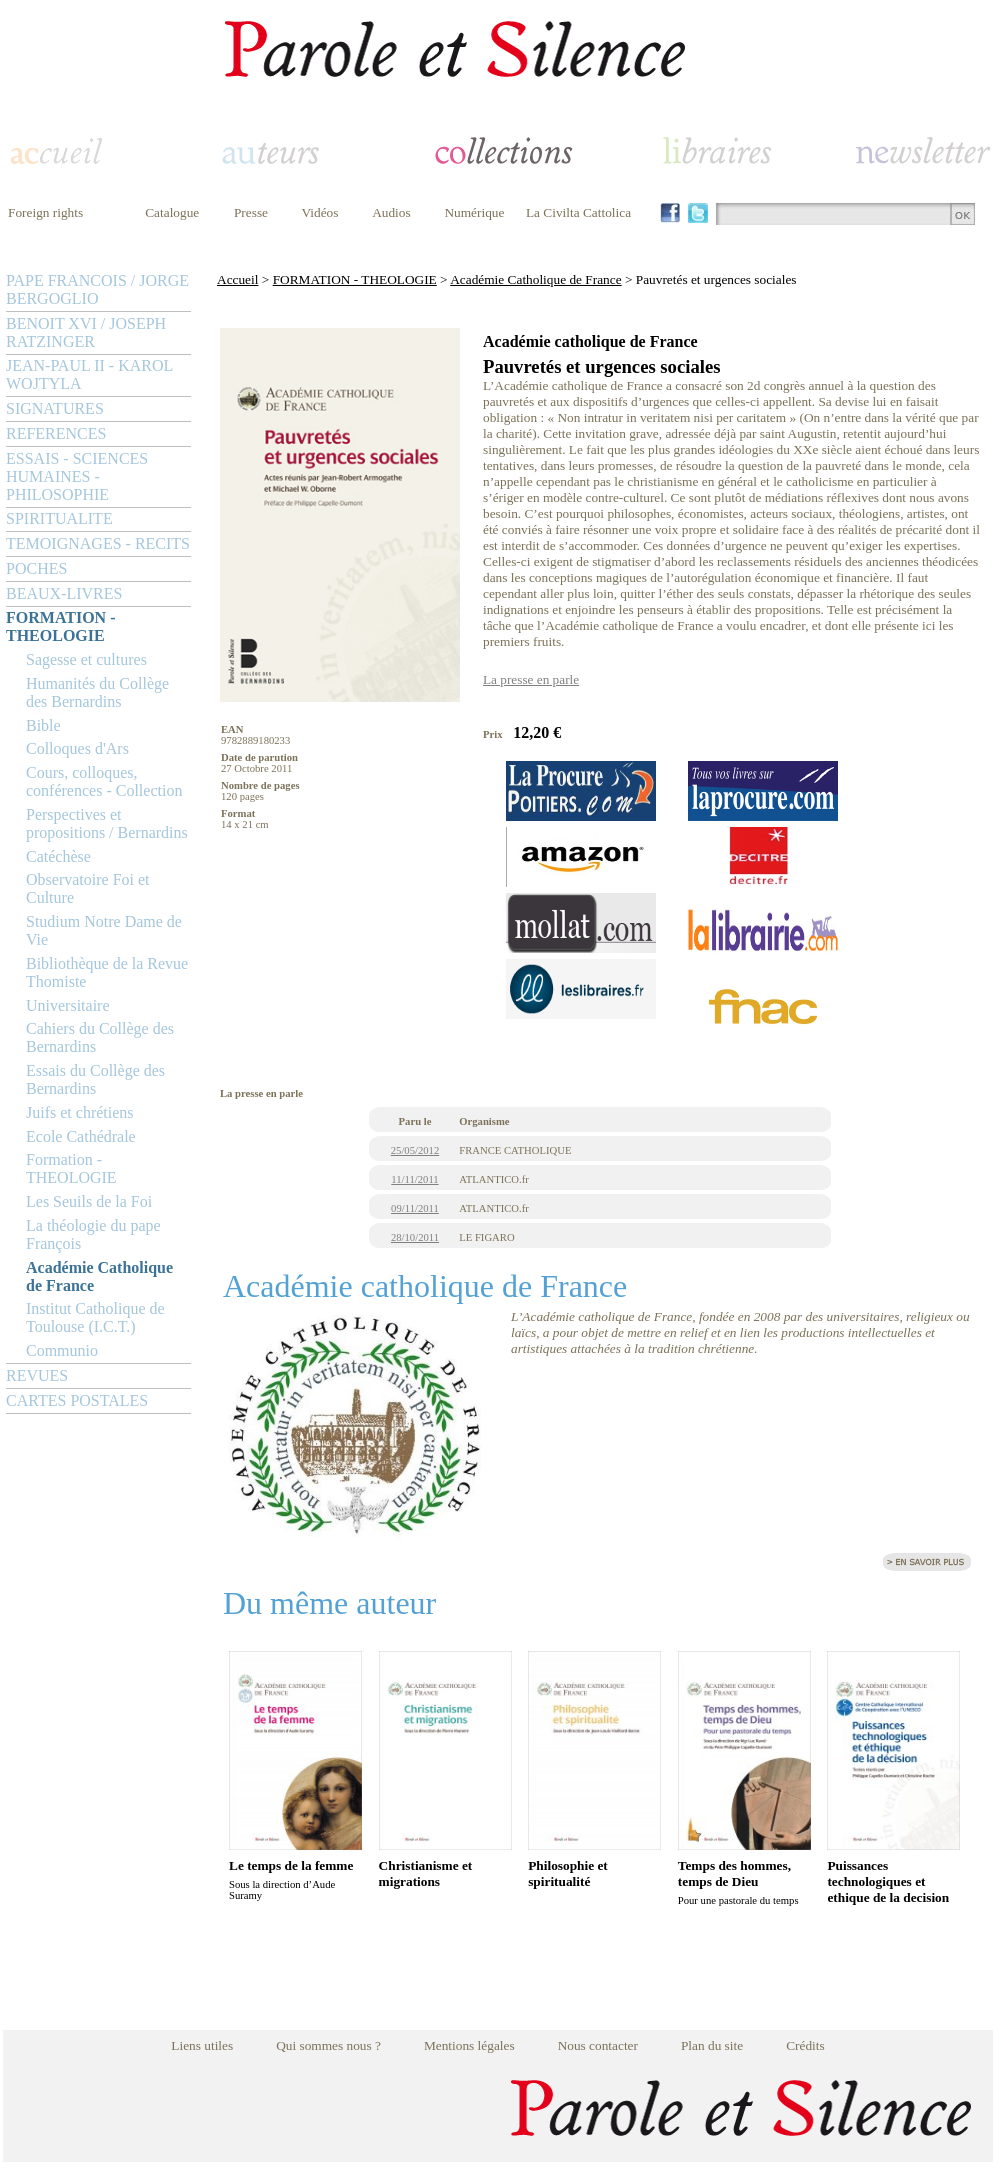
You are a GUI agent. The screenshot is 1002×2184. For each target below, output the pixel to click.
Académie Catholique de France (99, 1276)
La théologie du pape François (93, 1234)
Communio (62, 1350)
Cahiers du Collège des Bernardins (100, 1037)
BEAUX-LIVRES (64, 593)
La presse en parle (531, 679)
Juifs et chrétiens (80, 1112)
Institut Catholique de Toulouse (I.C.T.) (95, 1317)
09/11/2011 (415, 1208)
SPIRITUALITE (59, 518)
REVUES (37, 1375)
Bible (43, 725)
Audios (391, 212)
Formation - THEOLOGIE (71, 1168)
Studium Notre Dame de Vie (104, 930)
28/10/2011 (415, 1237)
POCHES (36, 568)
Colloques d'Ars (77, 748)
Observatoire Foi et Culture (88, 888)
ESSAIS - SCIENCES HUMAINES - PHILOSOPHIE (77, 476)
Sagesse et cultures (86, 659)
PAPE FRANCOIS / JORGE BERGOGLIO (97, 289)
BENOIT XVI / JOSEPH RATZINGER (86, 332)
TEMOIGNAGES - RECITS (98, 543)
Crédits (805, 2045)
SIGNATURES (55, 408)
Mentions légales (469, 2045)
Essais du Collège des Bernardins (95, 1079)
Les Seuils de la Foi (89, 1201)
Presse (251, 212)
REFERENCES (56, 433)
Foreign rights (45, 212)
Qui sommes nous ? (328, 2045)
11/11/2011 (414, 1179)
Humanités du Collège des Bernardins (97, 692)
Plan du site (712, 2045)
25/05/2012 (415, 1150)
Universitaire (68, 1005)
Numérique (474, 212)
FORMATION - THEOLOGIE (60, 626)
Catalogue (172, 212)
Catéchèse (58, 856)
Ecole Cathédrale (81, 1136)
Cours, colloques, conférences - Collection (104, 781)
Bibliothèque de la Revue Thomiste (107, 972)
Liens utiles (202, 2045)
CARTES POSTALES (77, 1400)
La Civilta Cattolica (578, 212)
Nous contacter (598, 2045)
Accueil (237, 279)
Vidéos (320, 212)
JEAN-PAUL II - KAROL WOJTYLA (89, 374)
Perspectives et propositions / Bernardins (107, 823)
